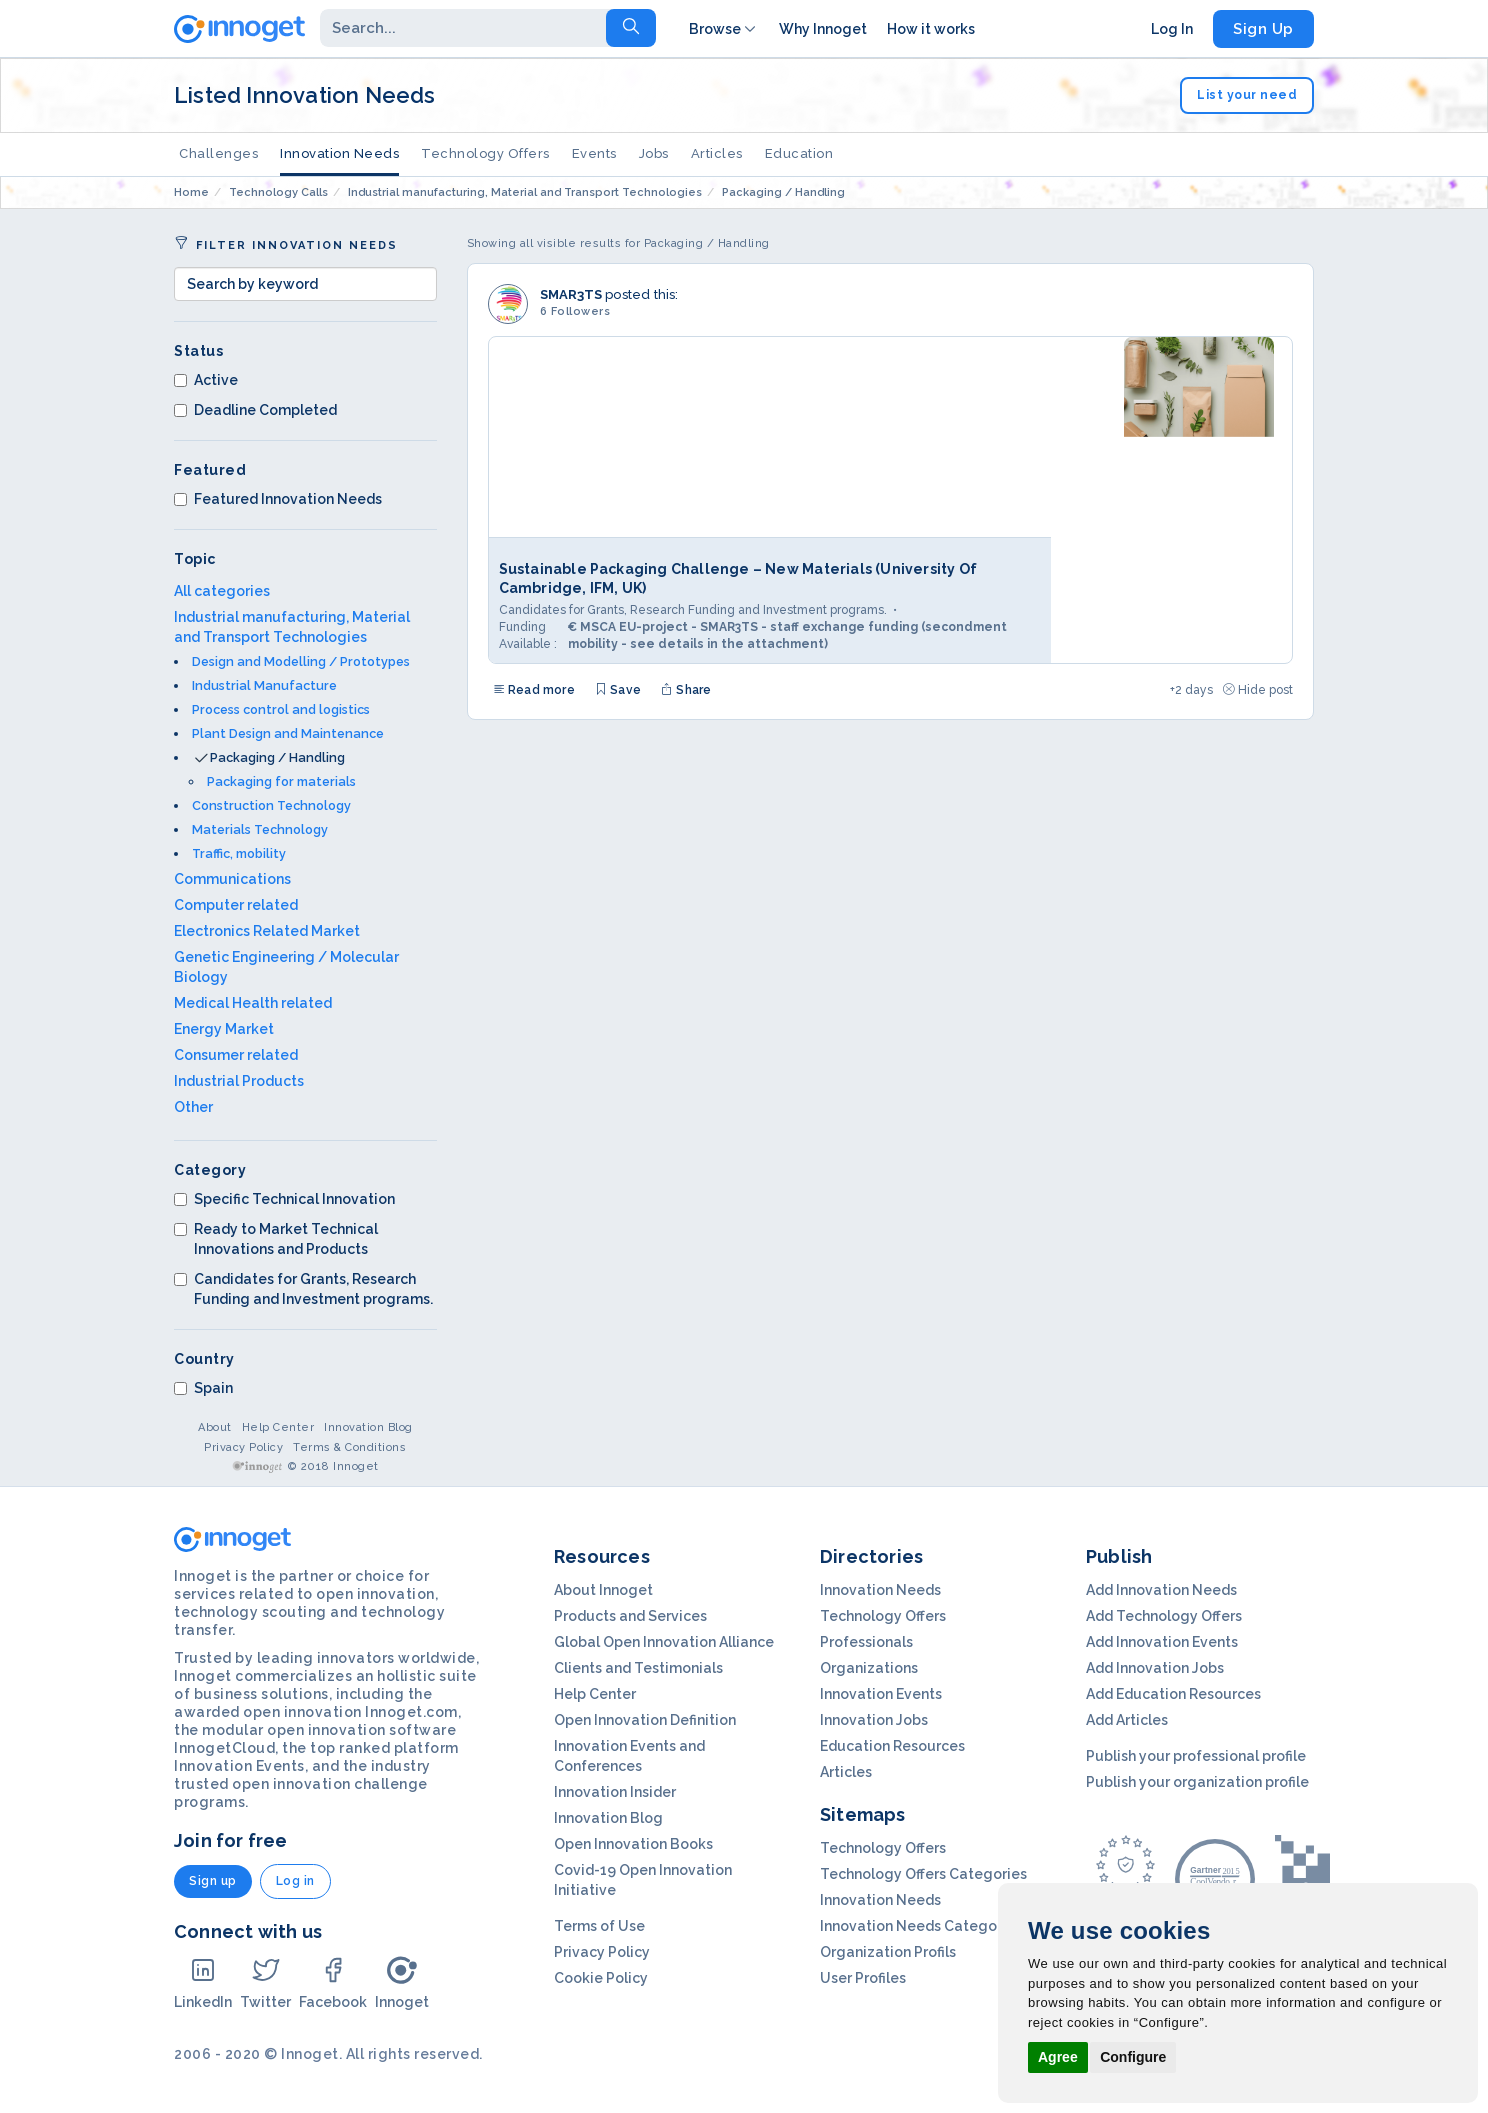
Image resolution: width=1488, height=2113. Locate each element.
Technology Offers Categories (923, 1874)
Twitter (265, 1982)
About (215, 1427)
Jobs (654, 153)
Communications (232, 879)
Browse (724, 29)
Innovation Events (881, 1694)
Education (799, 153)
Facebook (333, 1982)
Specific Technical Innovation (284, 1199)
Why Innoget (823, 29)
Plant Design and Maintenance (288, 733)
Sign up (213, 1881)
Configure (1133, 2057)
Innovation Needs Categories (921, 1926)
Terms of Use (599, 1926)
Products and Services (630, 1616)
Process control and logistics (281, 709)
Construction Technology (271, 805)
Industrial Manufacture (264, 685)
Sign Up (1263, 29)
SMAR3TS (571, 294)
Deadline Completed (255, 410)
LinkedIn (203, 1982)
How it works (931, 29)
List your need (1247, 95)
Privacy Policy (243, 1447)
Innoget (402, 1982)
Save (618, 690)
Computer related (236, 905)
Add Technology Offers (1164, 1616)
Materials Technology (260, 829)
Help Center (278, 1427)
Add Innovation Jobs (1155, 1668)
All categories (222, 591)
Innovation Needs (339, 153)
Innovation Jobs (874, 1720)
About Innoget (603, 1590)
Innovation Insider (615, 1792)
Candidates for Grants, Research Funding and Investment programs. (303, 1289)
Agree (1058, 2057)
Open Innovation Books (633, 1844)
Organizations (869, 1668)
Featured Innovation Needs (278, 499)
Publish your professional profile (1196, 1756)
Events (594, 153)
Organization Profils (888, 1952)
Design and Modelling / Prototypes (301, 661)
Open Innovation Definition (645, 1720)
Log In (1172, 29)
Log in (295, 1881)
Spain (203, 1388)
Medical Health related (253, 1003)
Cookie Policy (601, 1978)
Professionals (866, 1642)
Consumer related (236, 1055)
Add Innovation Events (1162, 1642)
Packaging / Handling (277, 757)
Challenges (218, 153)
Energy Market (224, 1029)
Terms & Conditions (349, 1447)
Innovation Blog (368, 1427)
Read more (534, 690)
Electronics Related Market (267, 931)
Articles (717, 153)
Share (686, 690)
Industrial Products (239, 1081)
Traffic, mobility (239, 853)
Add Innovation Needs (1161, 1590)
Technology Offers (485, 153)
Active (206, 380)
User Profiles (863, 1978)
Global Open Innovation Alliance (664, 1642)
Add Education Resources (1173, 1694)
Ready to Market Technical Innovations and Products (276, 1239)
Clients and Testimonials (638, 1668)
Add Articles (1127, 1720)
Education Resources (892, 1746)
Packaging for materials (281, 781)
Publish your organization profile (1197, 1782)
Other (193, 1107)
